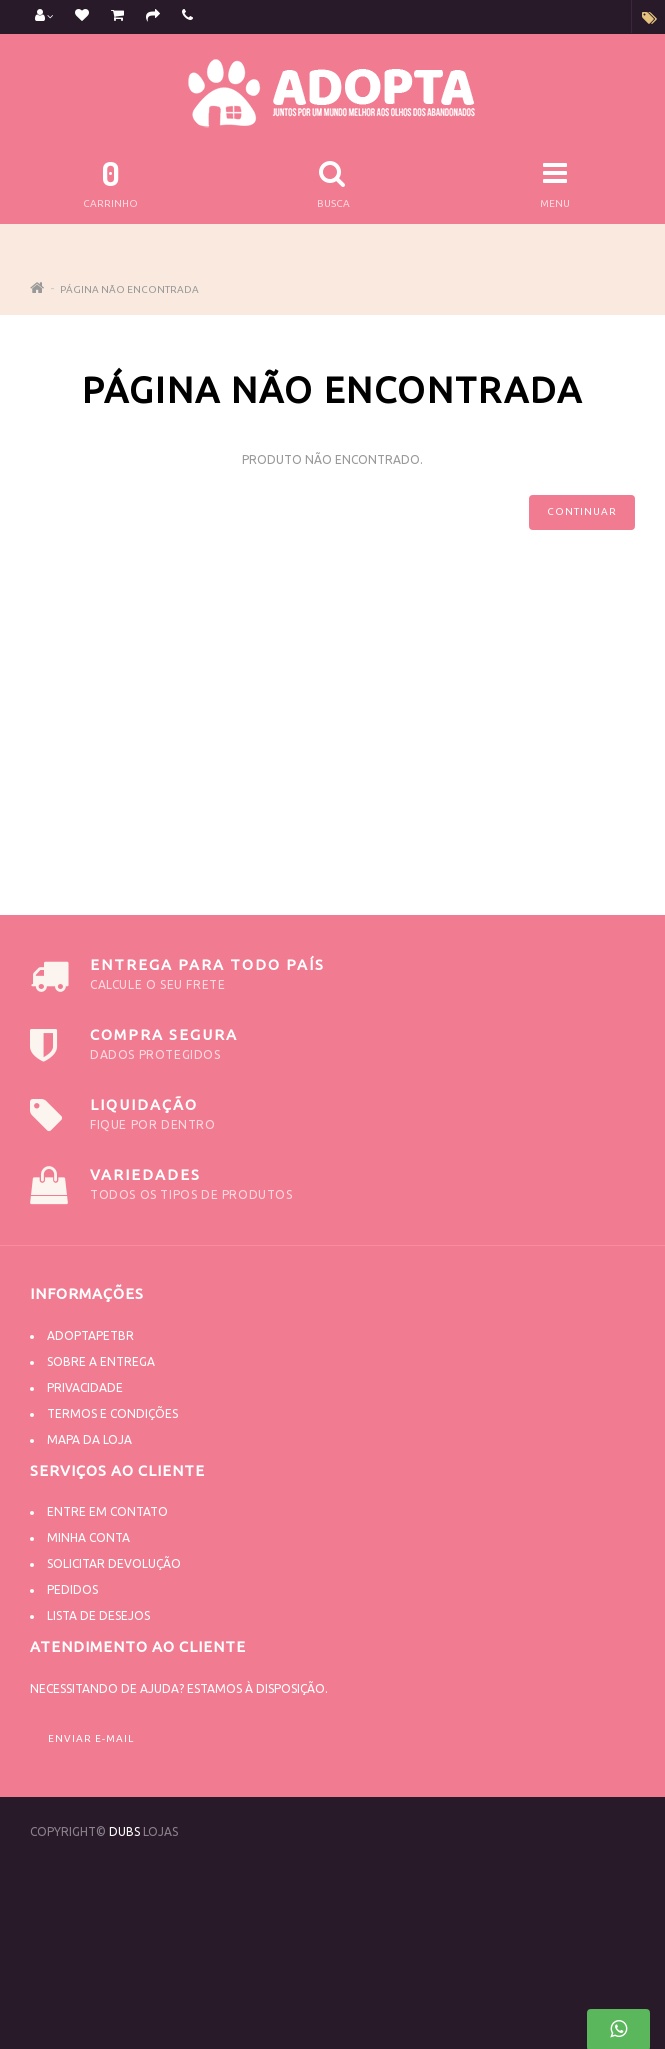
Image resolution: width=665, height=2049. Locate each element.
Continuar (582, 511)
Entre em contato (107, 1511)
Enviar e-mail (91, 1738)
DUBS (124, 1831)
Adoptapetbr (90, 1335)
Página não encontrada (129, 289)
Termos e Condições (112, 1413)
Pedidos (72, 1589)
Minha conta (88, 1537)
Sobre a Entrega (101, 1361)
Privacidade (85, 1387)
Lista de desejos (98, 1615)
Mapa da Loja (89, 1439)
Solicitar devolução (114, 1563)
